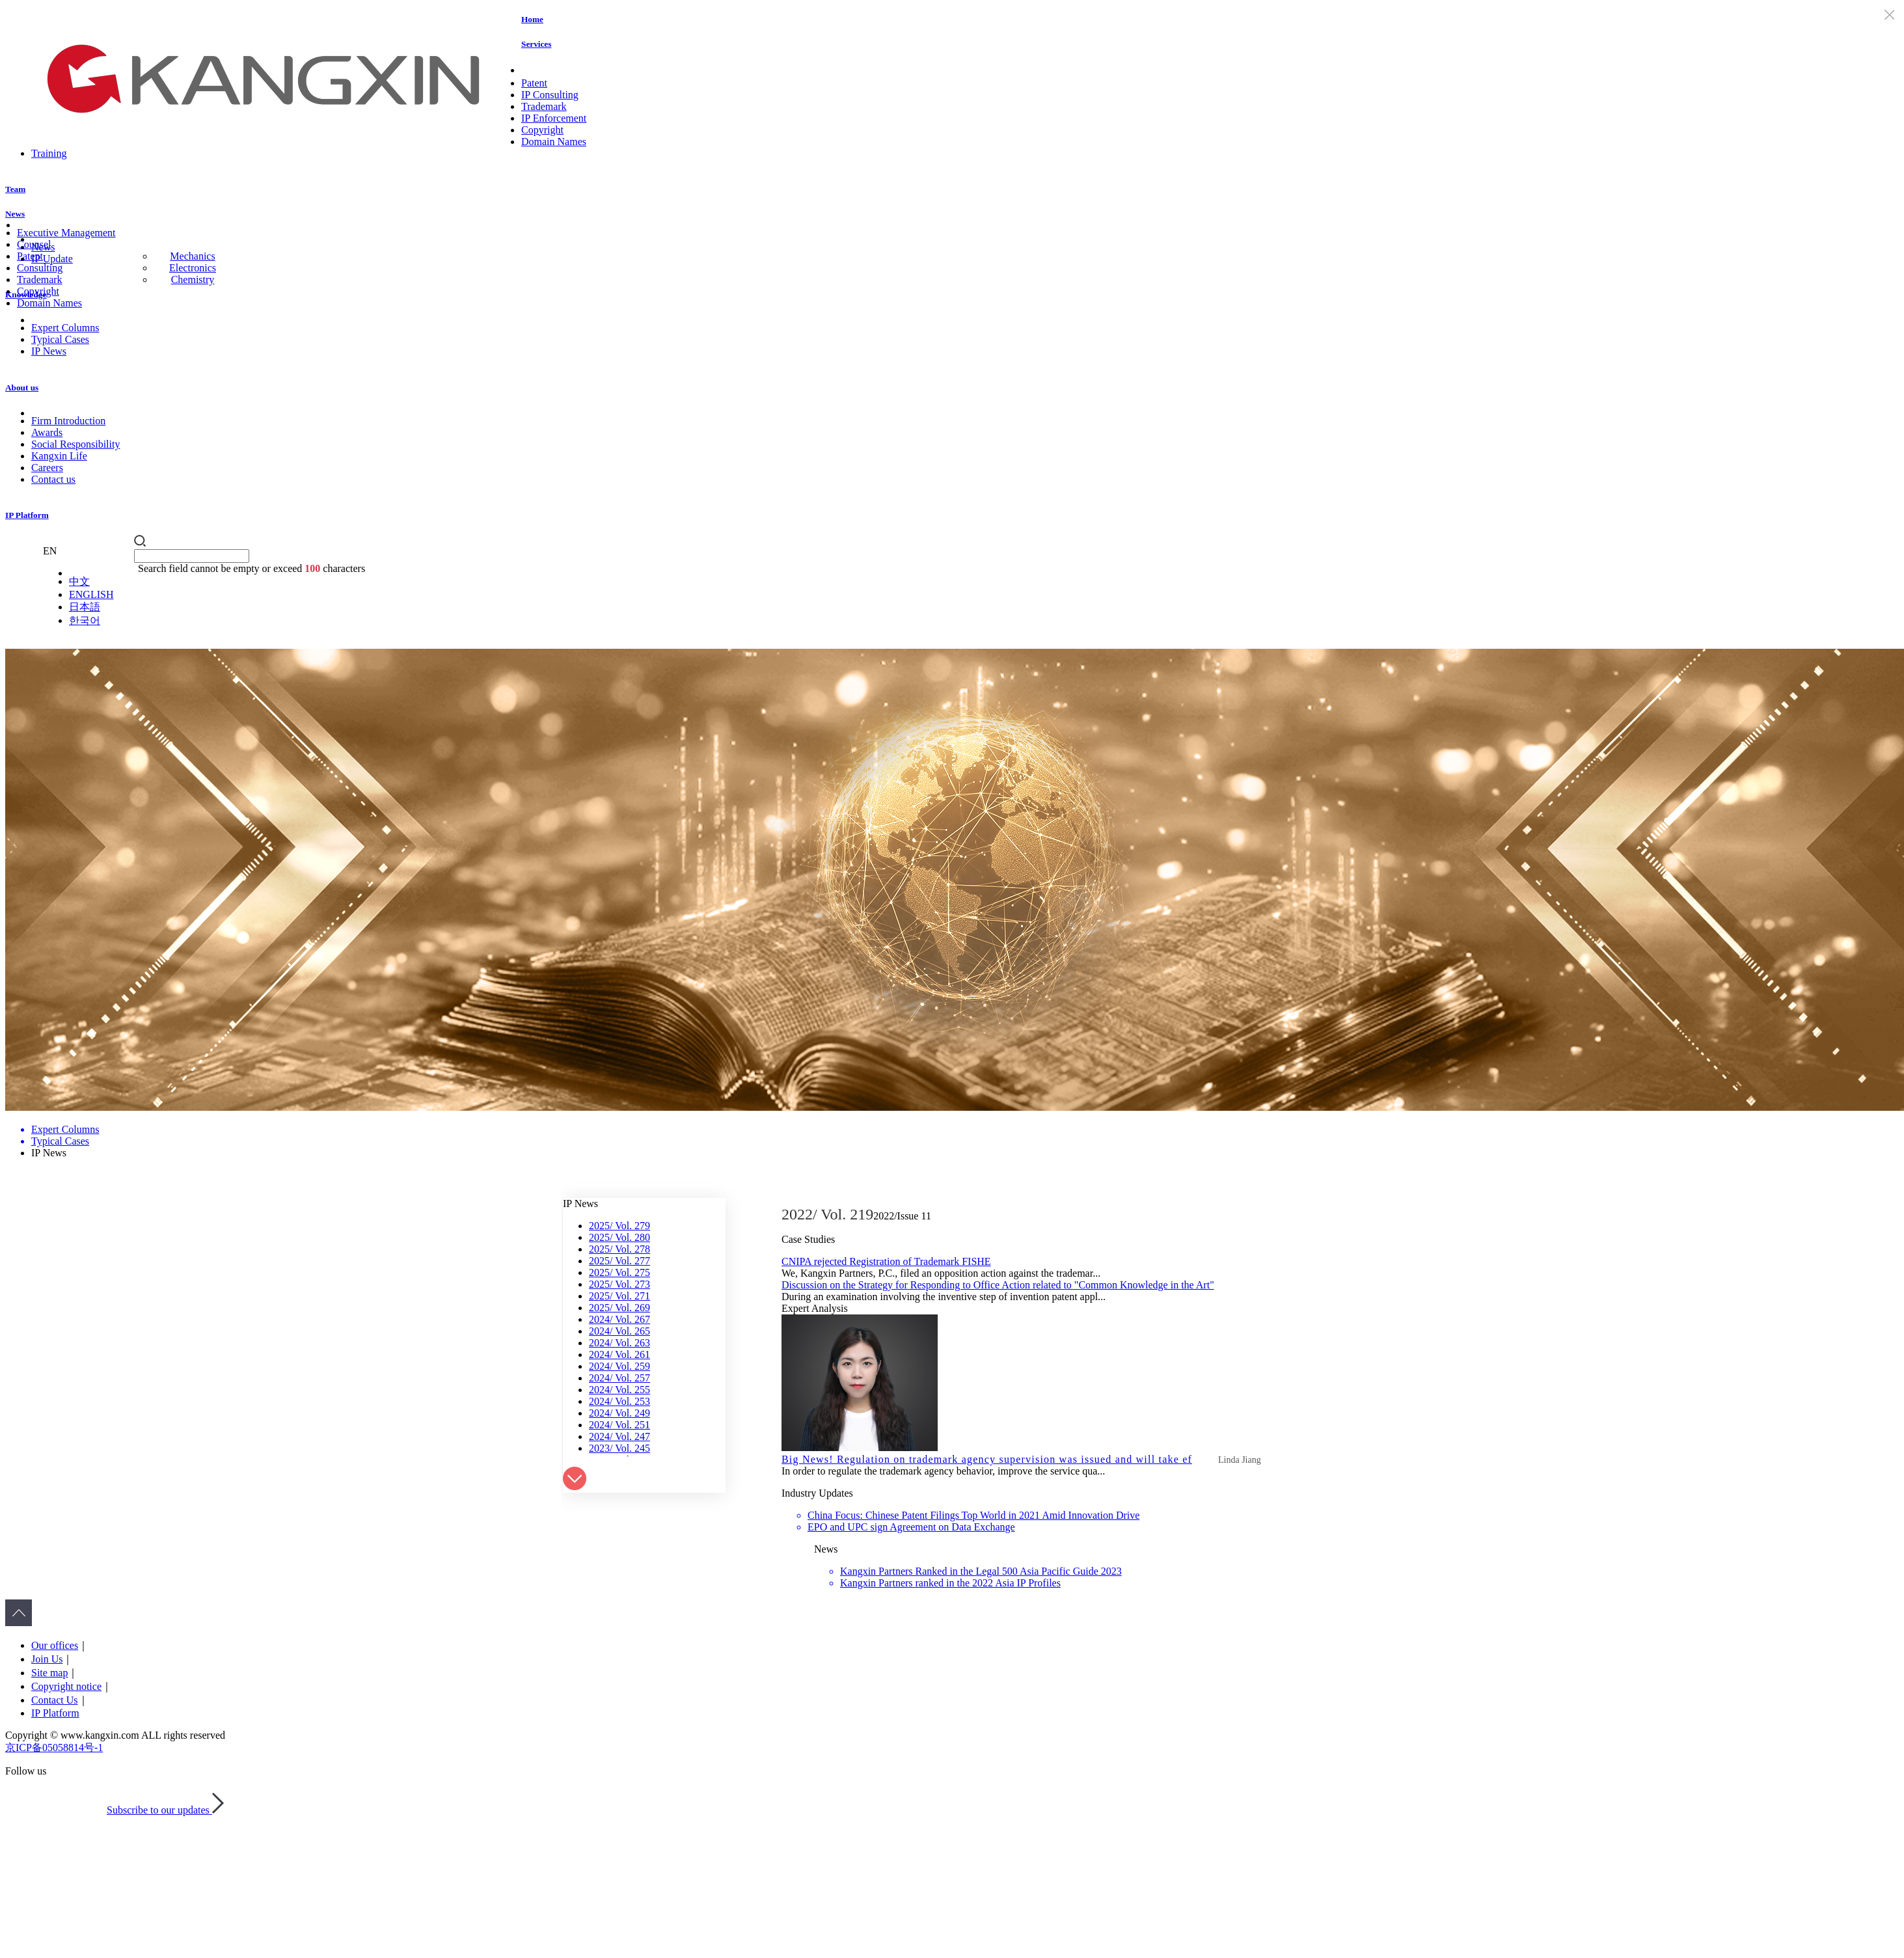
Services (536, 44)
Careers (47, 467)
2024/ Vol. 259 (619, 1366)
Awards (46, 432)
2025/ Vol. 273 (619, 1284)
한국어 (84, 620)
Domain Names (553, 141)
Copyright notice (66, 1686)
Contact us (53, 479)
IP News (48, 351)
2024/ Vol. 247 (619, 1436)
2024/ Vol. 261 (619, 1354)
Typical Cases (60, 339)
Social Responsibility (75, 444)
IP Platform (27, 515)
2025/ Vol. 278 (619, 1249)
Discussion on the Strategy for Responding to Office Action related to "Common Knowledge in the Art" (998, 1284)
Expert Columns (65, 327)
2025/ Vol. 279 (619, 1225)
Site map (49, 1672)
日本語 (84, 606)
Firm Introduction (68, 420)
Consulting (39, 267)
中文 (79, 581)
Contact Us (54, 1700)
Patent (534, 82)
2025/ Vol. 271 (619, 1295)
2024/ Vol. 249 (619, 1413)
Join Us (46, 1659)
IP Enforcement (553, 118)
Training (49, 153)
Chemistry (193, 279)
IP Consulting (549, 94)
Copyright (542, 129)
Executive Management (66, 232)
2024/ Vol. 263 (619, 1342)
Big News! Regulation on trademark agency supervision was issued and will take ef (987, 1459)
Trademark (544, 106)
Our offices (54, 1645)
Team (15, 189)
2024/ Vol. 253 (619, 1401)
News (15, 214)
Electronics (192, 267)
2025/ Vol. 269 (619, 1307)
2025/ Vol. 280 (619, 1237)
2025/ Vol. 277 (619, 1260)
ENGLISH (91, 594)
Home (532, 19)
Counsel (34, 244)
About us (21, 387)
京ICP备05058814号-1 (54, 1747)
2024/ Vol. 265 (619, 1331)
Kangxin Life (59, 455)
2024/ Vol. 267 (619, 1319)
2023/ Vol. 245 (619, 1448)
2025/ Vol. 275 (619, 1272)
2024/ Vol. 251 (619, 1424)
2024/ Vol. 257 (619, 1377)
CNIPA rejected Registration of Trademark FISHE (886, 1261)
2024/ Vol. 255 (619, 1389)
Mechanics (192, 256)
